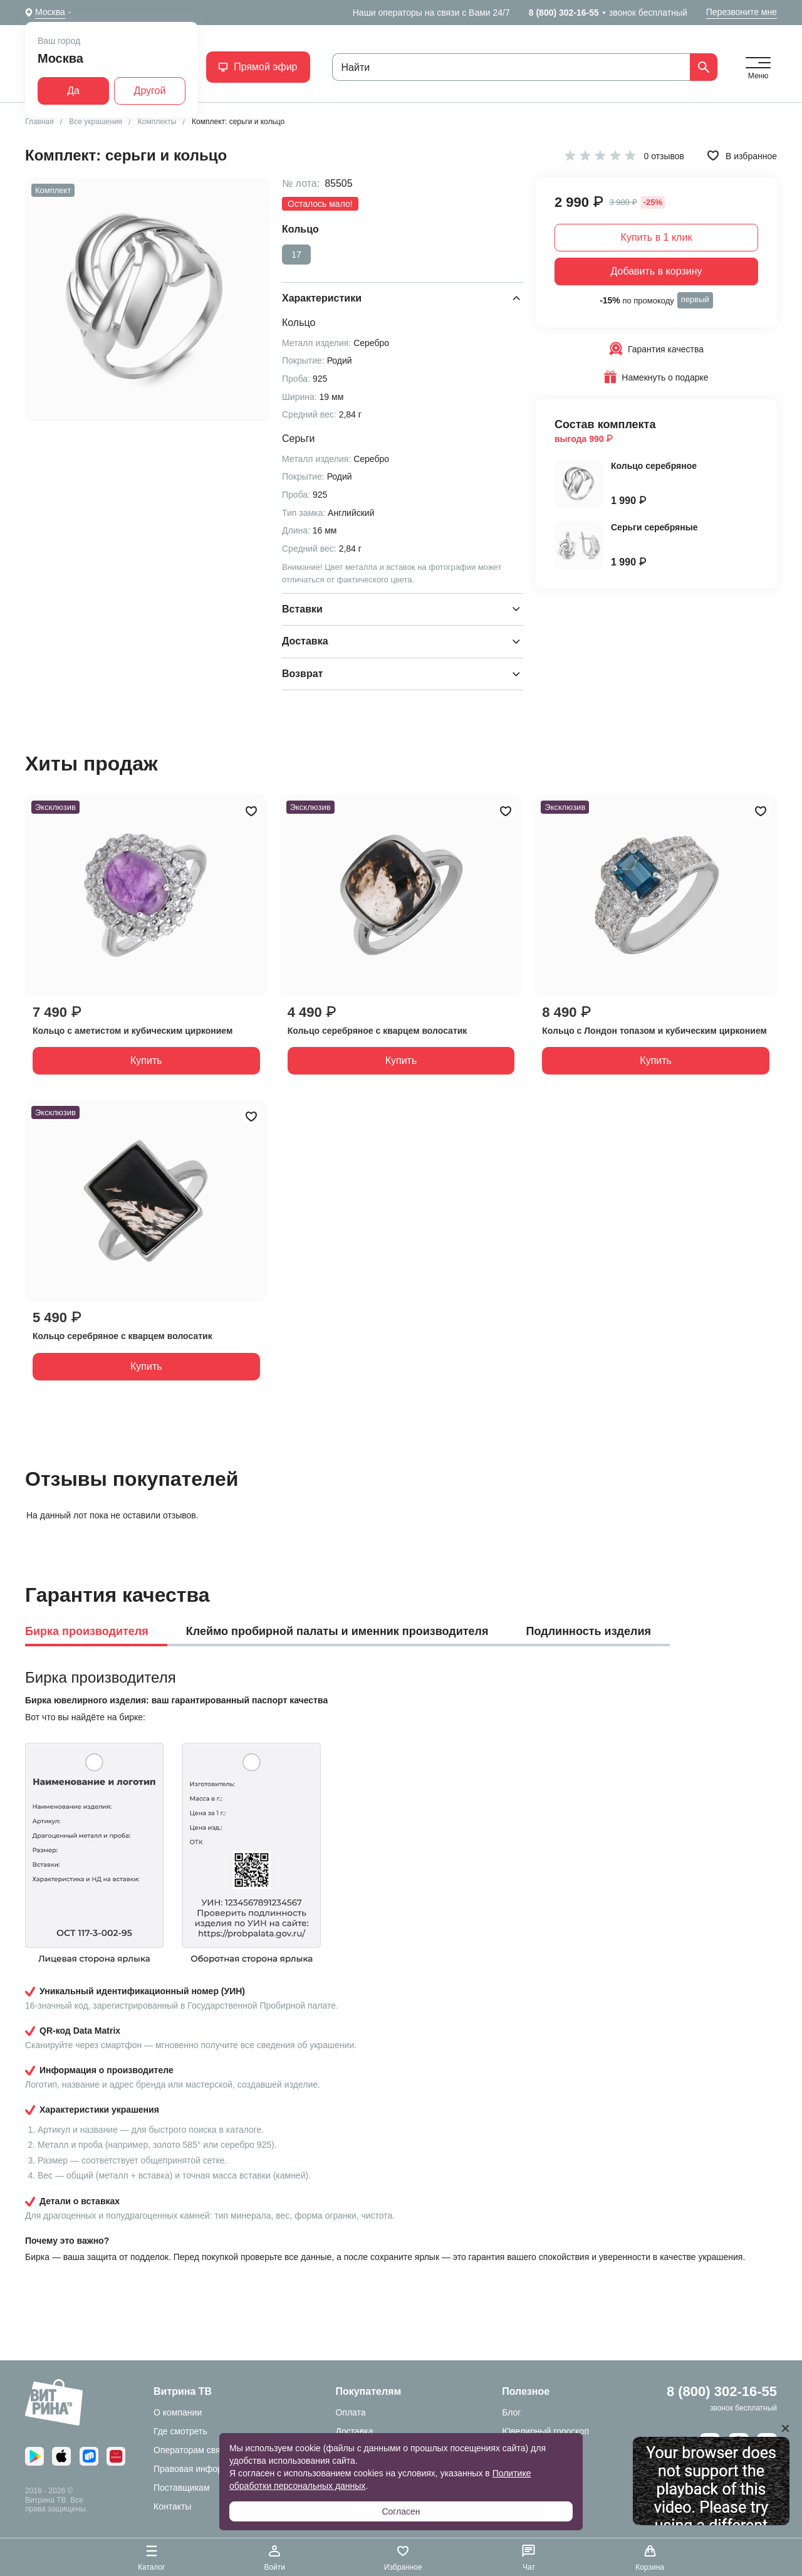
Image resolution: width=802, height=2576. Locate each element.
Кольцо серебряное (654, 466)
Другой (150, 90)
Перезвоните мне (741, 12)
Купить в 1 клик (656, 237)
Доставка (354, 2431)
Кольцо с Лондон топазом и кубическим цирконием (654, 1031)
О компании (178, 2412)
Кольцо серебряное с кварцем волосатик (377, 1031)
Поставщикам (182, 2488)
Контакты (172, 2506)
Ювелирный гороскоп (545, 2431)
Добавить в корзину (656, 271)
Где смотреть (180, 2431)
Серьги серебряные (654, 527)
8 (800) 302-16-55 (564, 13)
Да (73, 90)
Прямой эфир (258, 66)
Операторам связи (191, 2450)
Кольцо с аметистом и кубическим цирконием (132, 1031)
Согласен (401, 2511)
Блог (511, 2412)
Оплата (350, 2412)
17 (296, 255)
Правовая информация (201, 2469)
